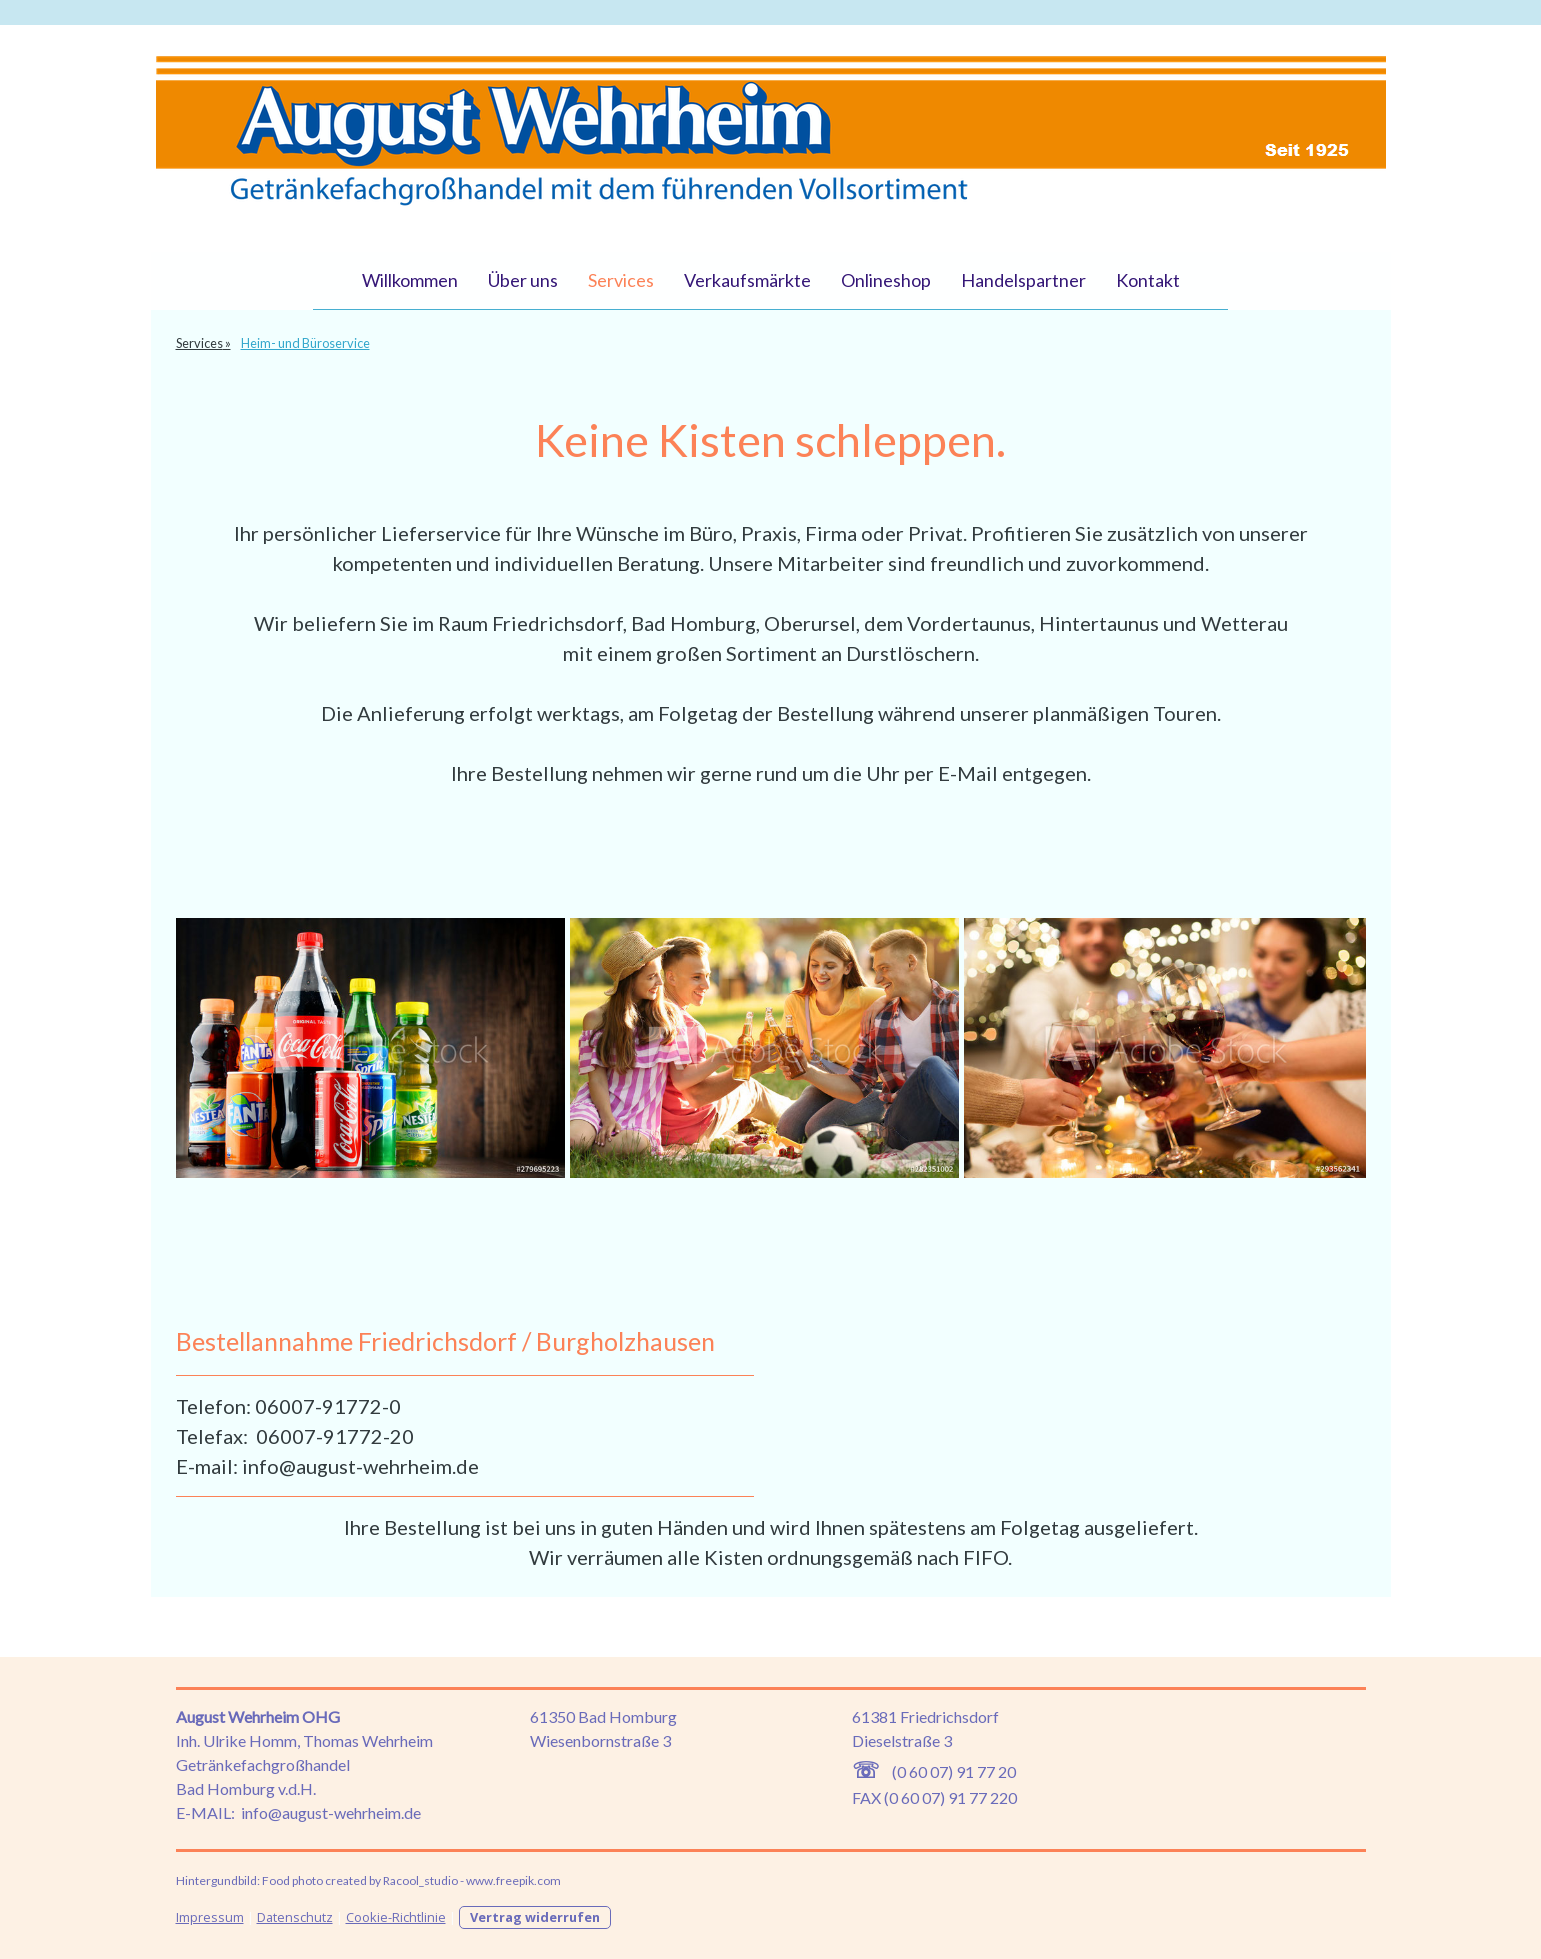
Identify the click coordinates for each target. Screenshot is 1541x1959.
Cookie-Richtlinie (396, 1917)
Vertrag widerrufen (535, 1917)
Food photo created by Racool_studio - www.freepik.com (411, 1880)
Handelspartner (1023, 280)
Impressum (210, 1917)
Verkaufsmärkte (747, 280)
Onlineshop (886, 280)
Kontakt (1148, 280)
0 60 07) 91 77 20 (956, 1771)
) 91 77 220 (978, 1797)
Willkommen (410, 280)
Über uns (523, 280)
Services (621, 280)
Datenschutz (295, 1917)
